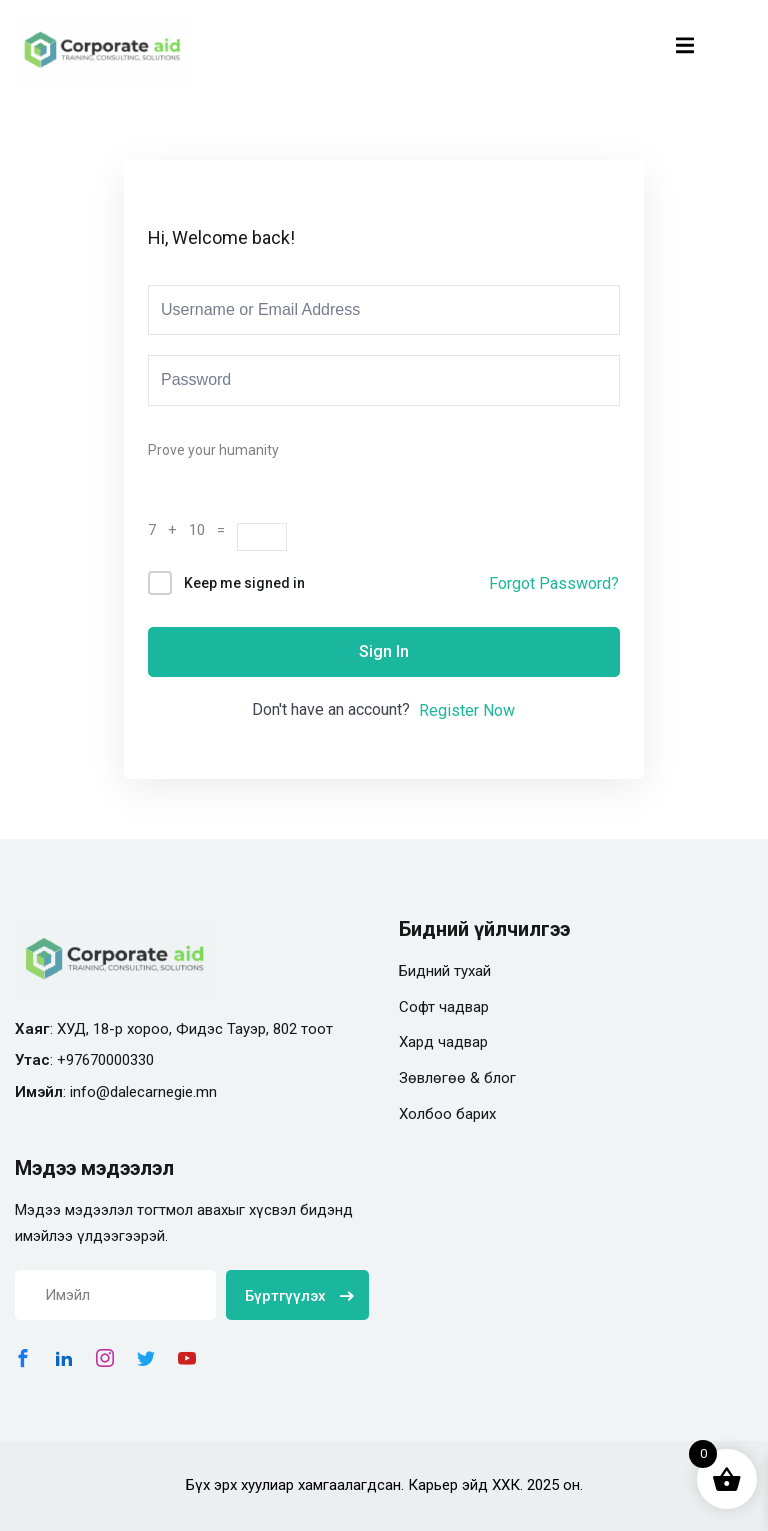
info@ (90, 1092)
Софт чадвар (444, 1007)
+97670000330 (105, 1060)
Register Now (467, 710)
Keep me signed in (244, 583)
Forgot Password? (554, 583)
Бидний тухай (445, 971)
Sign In (384, 651)
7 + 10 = (192, 530)
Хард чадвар (443, 1042)
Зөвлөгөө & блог (457, 1078)
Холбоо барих (447, 1114)
